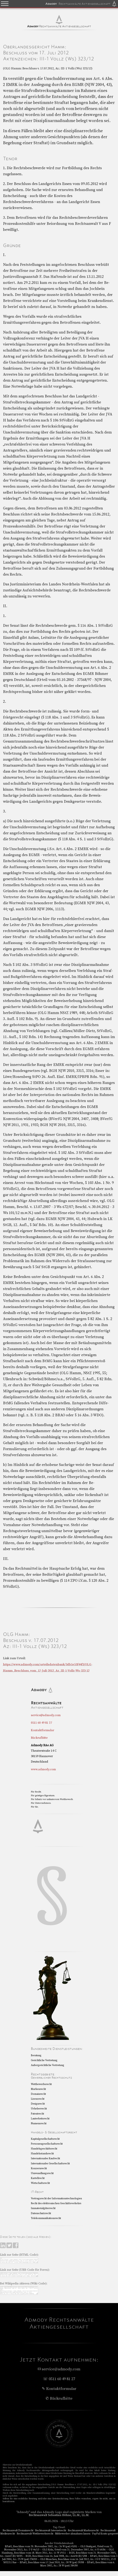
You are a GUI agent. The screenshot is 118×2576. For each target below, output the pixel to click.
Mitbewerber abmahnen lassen (72, 2538)
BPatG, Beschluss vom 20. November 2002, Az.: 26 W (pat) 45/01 (41, 2551)
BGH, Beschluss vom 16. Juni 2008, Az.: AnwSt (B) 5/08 (56, 2560)
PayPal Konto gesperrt (105, 2538)
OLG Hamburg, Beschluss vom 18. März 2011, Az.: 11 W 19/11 (58, 2556)
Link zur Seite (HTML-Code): (19, 2255)
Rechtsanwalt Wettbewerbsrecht (35, 2538)
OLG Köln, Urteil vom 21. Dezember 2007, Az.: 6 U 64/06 (74, 2554)
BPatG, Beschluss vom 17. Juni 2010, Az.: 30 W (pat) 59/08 (52, 2567)
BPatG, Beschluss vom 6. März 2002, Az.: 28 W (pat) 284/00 (77, 2569)
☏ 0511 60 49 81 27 (59, 2383)
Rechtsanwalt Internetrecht (50, 2535)
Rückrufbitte (39, 1738)
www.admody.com (43, 1769)
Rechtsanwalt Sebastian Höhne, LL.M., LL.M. (59, 2520)
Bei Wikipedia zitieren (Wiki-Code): (23, 2286)
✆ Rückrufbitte (59, 2403)
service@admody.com (46, 1715)
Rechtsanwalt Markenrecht (83, 2535)
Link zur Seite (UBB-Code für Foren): (25, 2271)
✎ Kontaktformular (59, 2393)
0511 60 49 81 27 (41, 1723)
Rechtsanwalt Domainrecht (18, 2535)
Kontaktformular (42, 1730)
